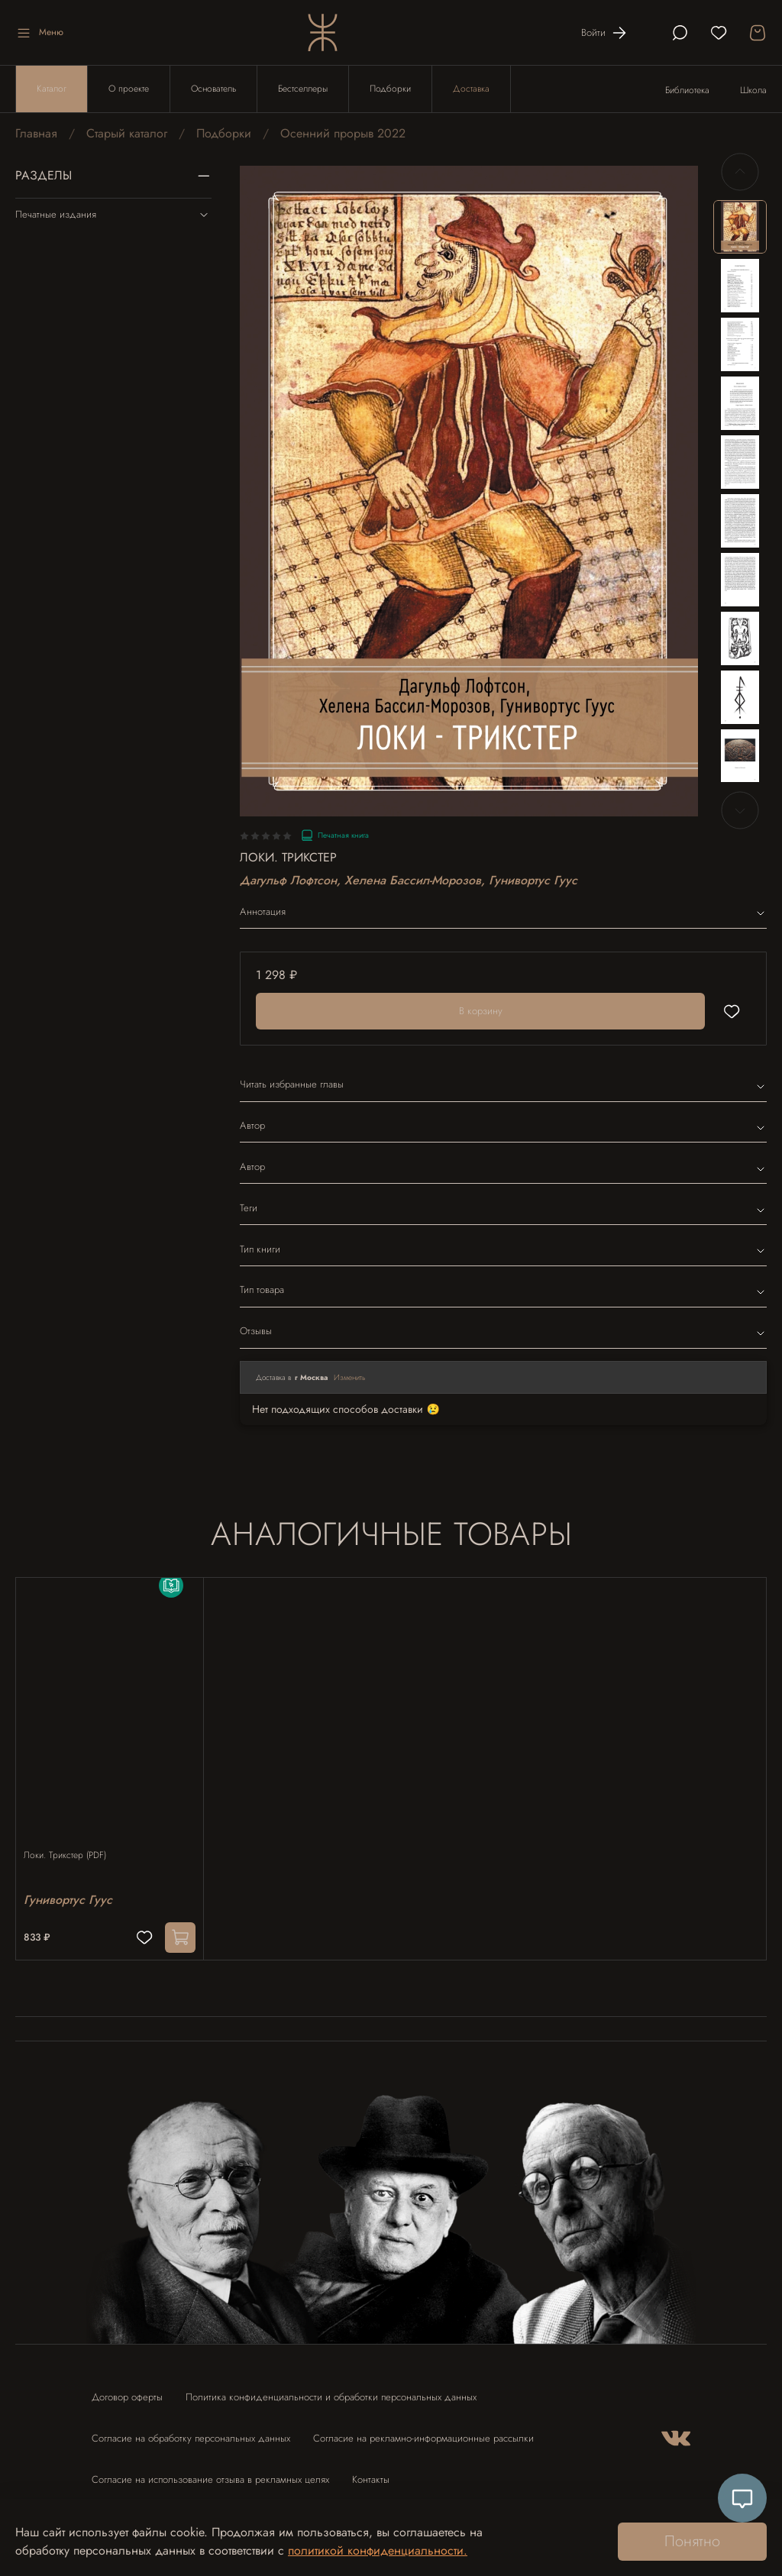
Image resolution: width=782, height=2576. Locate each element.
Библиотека (687, 90)
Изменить (350, 1377)
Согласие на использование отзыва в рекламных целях (210, 2472)
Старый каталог (126, 133)
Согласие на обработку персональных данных (191, 2431)
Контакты (370, 2472)
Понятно (692, 2541)
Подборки (390, 88)
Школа (753, 90)
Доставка (471, 88)
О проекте (128, 88)
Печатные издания (113, 214)
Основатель (213, 88)
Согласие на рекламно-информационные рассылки (423, 2431)
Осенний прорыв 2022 (343, 133)
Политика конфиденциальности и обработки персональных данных (331, 2390)
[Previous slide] (740, 172)
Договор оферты (127, 2390)
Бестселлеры (303, 88)
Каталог (51, 88)
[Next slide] (740, 810)
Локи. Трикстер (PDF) (72, 1840)
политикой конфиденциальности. (377, 2550)
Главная (36, 133)
